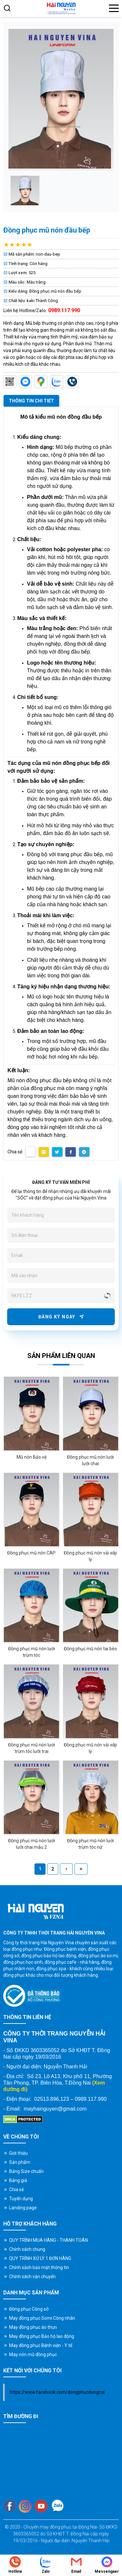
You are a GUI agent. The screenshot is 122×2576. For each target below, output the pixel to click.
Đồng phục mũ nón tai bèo (90, 1648)
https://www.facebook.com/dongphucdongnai (57, 2392)
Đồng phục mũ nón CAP (31, 1552)
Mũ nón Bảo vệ (32, 1457)
